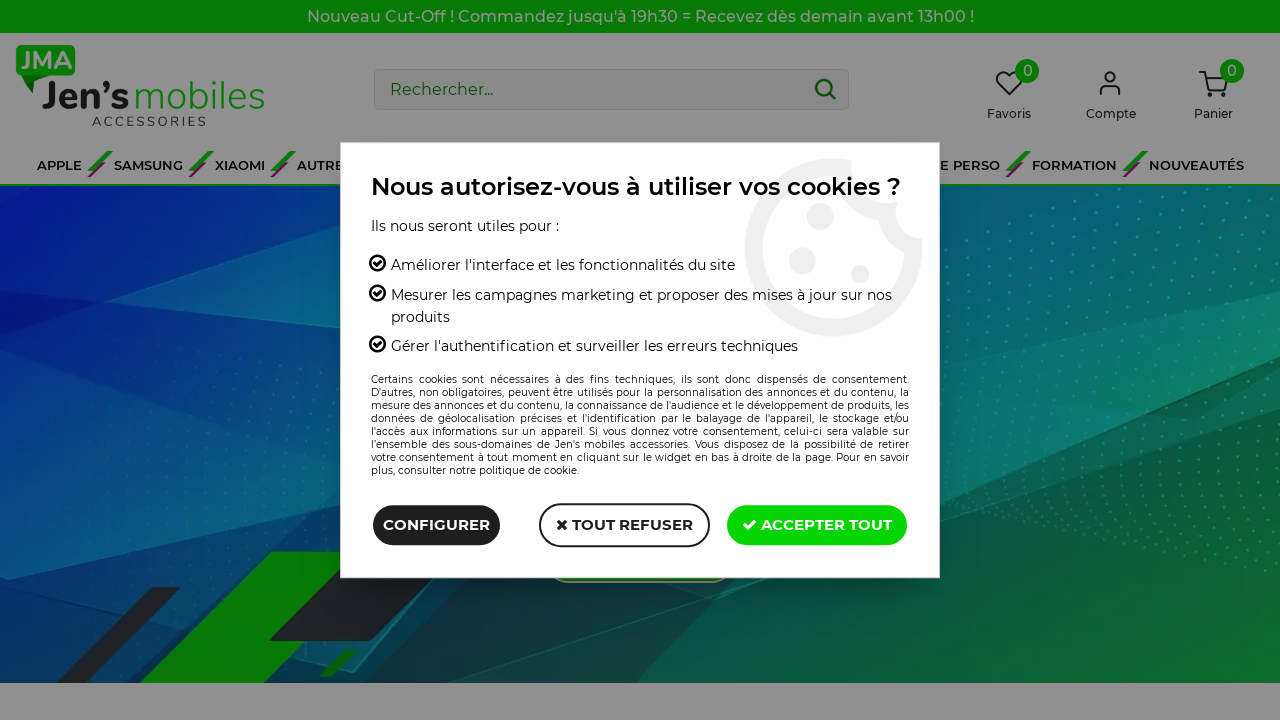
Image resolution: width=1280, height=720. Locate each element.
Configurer (436, 524)
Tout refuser (624, 524)
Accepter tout (817, 524)
